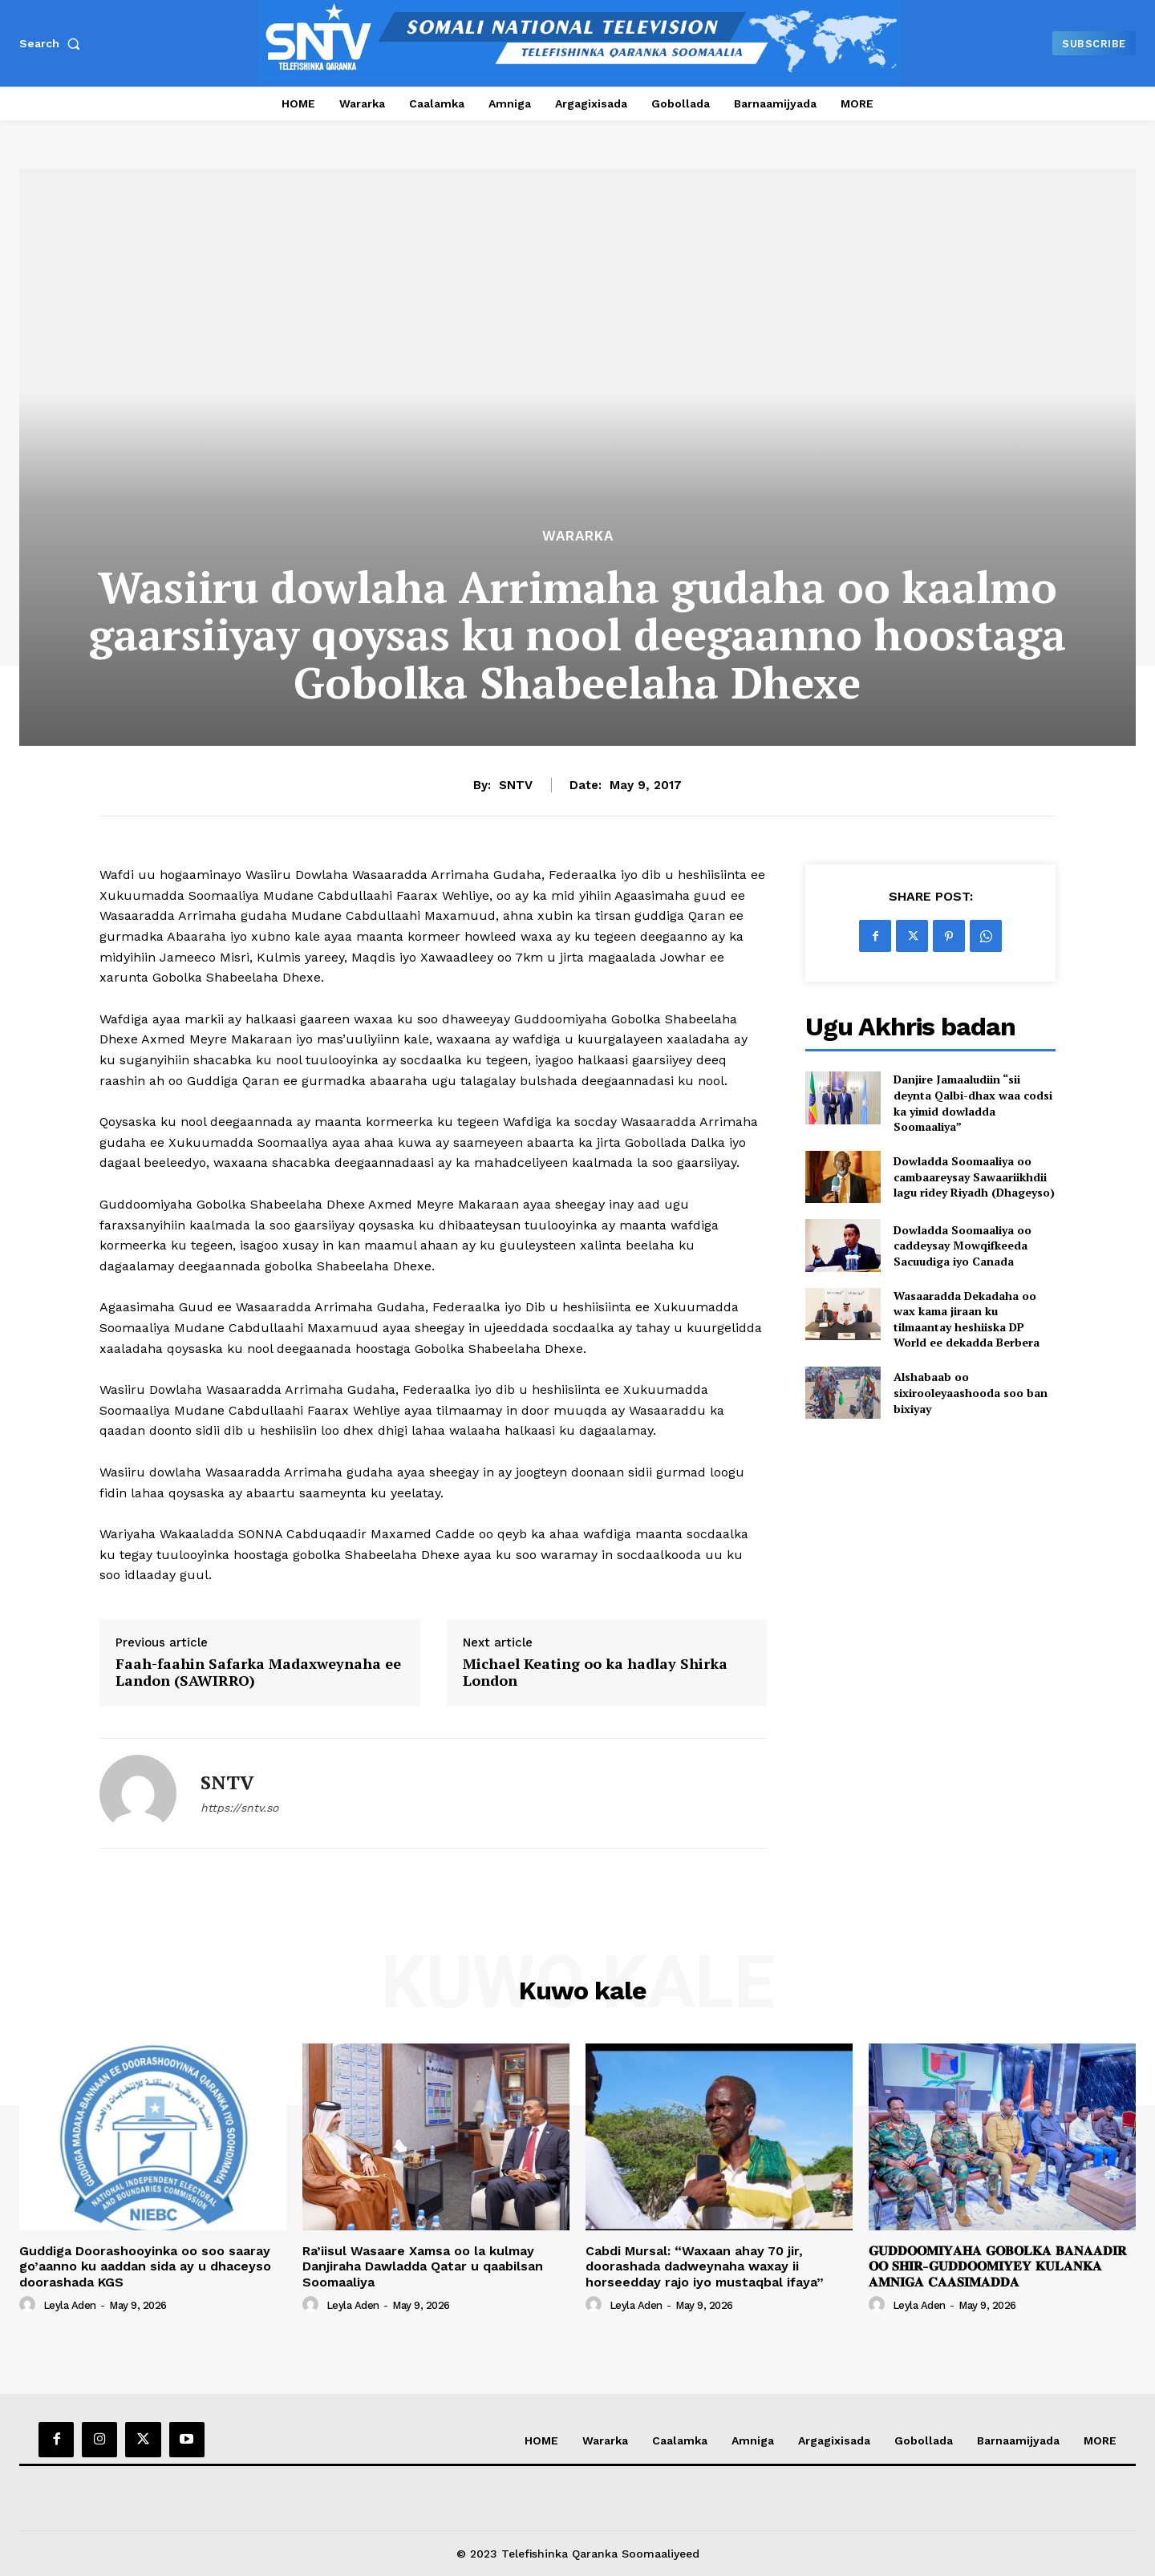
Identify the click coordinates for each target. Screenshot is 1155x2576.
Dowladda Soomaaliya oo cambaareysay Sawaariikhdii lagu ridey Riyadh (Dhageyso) (974, 1176)
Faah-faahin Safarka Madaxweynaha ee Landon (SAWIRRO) (258, 1672)
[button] (53, 43)
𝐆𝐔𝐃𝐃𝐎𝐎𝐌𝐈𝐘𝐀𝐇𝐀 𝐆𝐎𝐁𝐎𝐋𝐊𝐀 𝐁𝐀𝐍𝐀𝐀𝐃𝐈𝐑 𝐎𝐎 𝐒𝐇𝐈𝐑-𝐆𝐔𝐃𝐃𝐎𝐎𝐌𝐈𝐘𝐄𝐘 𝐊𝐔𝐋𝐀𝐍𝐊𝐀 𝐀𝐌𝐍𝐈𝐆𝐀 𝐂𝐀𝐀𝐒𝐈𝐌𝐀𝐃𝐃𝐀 (997, 2266)
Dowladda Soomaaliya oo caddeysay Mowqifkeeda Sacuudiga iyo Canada (962, 1245)
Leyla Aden (69, 2305)
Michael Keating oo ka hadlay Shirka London (595, 1672)
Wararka (578, 536)
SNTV (516, 785)
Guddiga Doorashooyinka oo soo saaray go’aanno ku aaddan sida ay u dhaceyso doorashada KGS (145, 2266)
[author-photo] (29, 2305)
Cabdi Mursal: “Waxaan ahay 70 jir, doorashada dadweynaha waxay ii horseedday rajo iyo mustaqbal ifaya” (705, 2266)
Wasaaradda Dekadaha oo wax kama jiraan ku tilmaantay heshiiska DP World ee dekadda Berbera (967, 1319)
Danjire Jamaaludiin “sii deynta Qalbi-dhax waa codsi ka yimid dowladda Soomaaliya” (973, 1102)
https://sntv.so (239, 1807)
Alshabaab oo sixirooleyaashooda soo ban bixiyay (971, 1392)
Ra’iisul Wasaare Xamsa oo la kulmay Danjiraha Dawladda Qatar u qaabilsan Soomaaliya (422, 2266)
